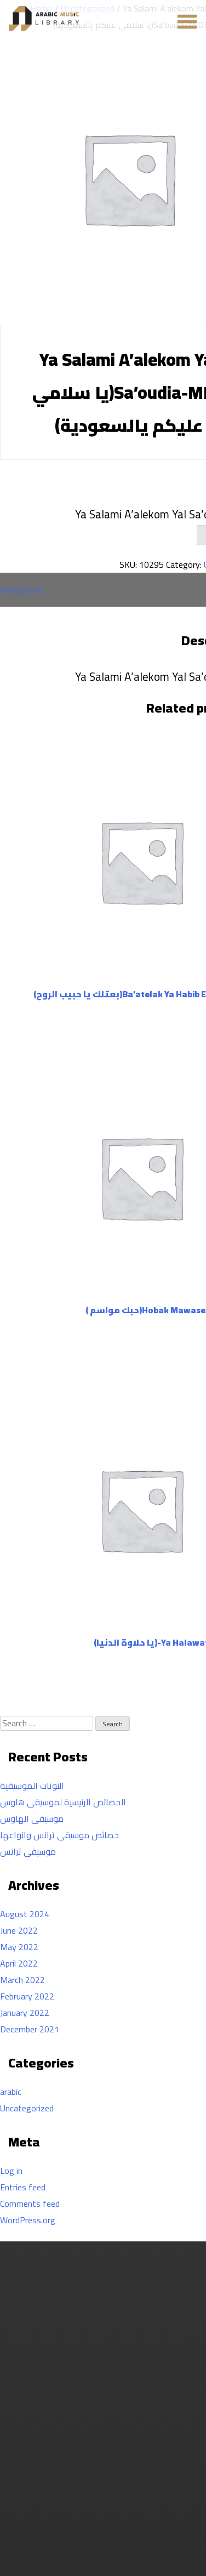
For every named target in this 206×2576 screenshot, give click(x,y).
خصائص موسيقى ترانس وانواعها (59, 1835)
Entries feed (22, 2187)
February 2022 (27, 1996)
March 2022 (22, 1979)
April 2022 (19, 1963)
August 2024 (24, 1914)
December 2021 (29, 2029)
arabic (10, 2091)
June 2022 (19, 1930)
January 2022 (24, 2012)
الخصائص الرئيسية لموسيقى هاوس (63, 1802)
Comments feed (30, 2203)
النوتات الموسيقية (32, 1785)
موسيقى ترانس (28, 1851)
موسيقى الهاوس (32, 1818)
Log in (11, 2170)
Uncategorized (27, 2108)
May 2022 (19, 1947)
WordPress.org (27, 2220)
